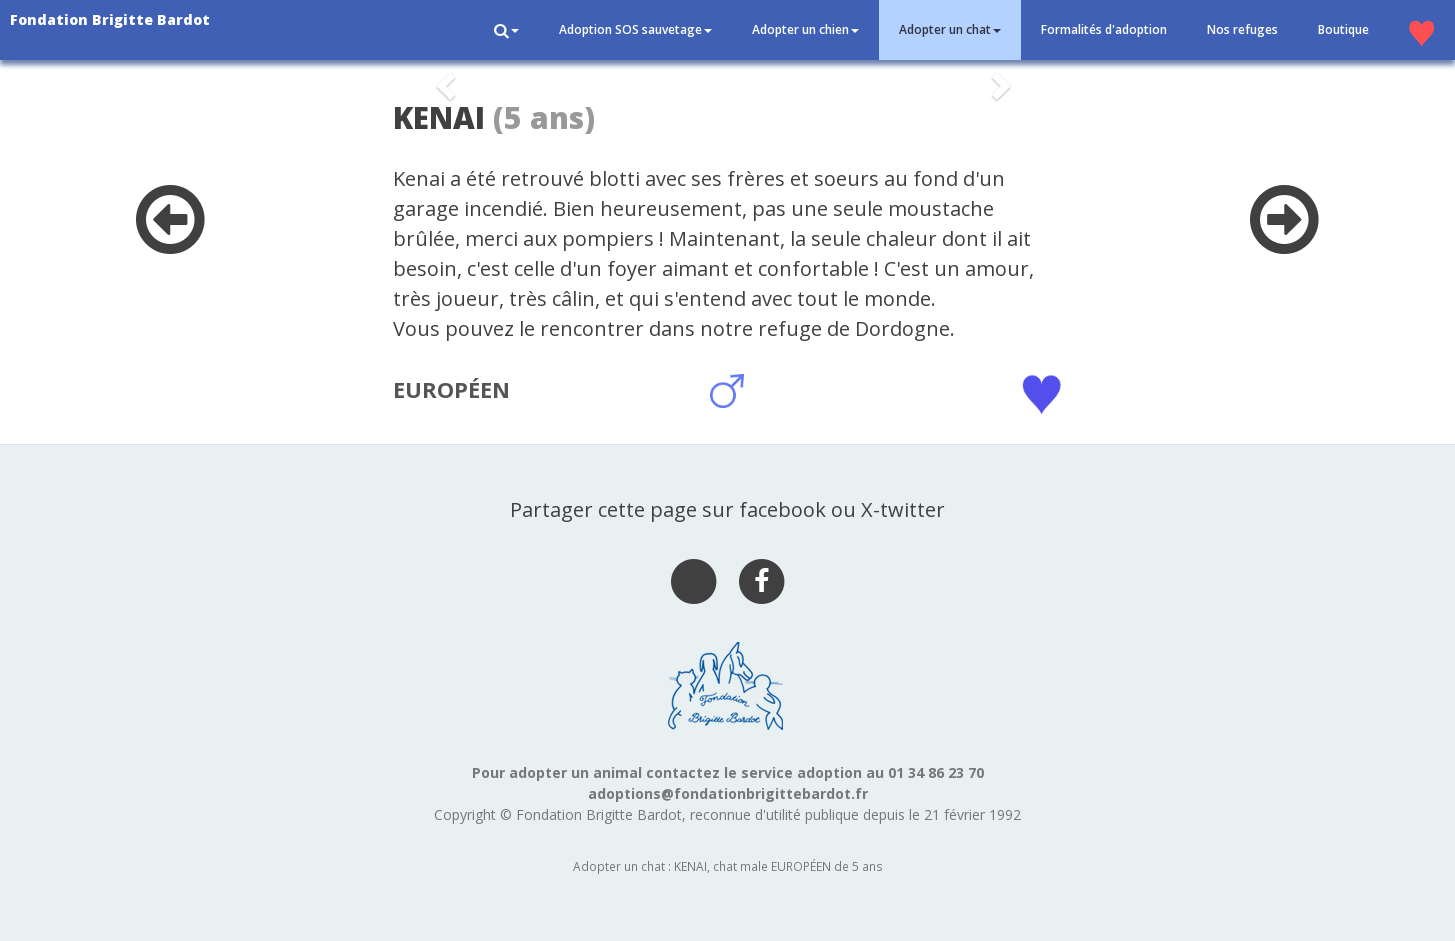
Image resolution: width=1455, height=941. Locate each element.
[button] (506, 30)
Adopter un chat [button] (950, 29)
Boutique (1343, 29)
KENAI (439, 117)
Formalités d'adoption (1104, 29)
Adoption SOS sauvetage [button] (635, 29)
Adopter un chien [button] (805, 29)
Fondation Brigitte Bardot (110, 19)
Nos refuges (1242, 29)
